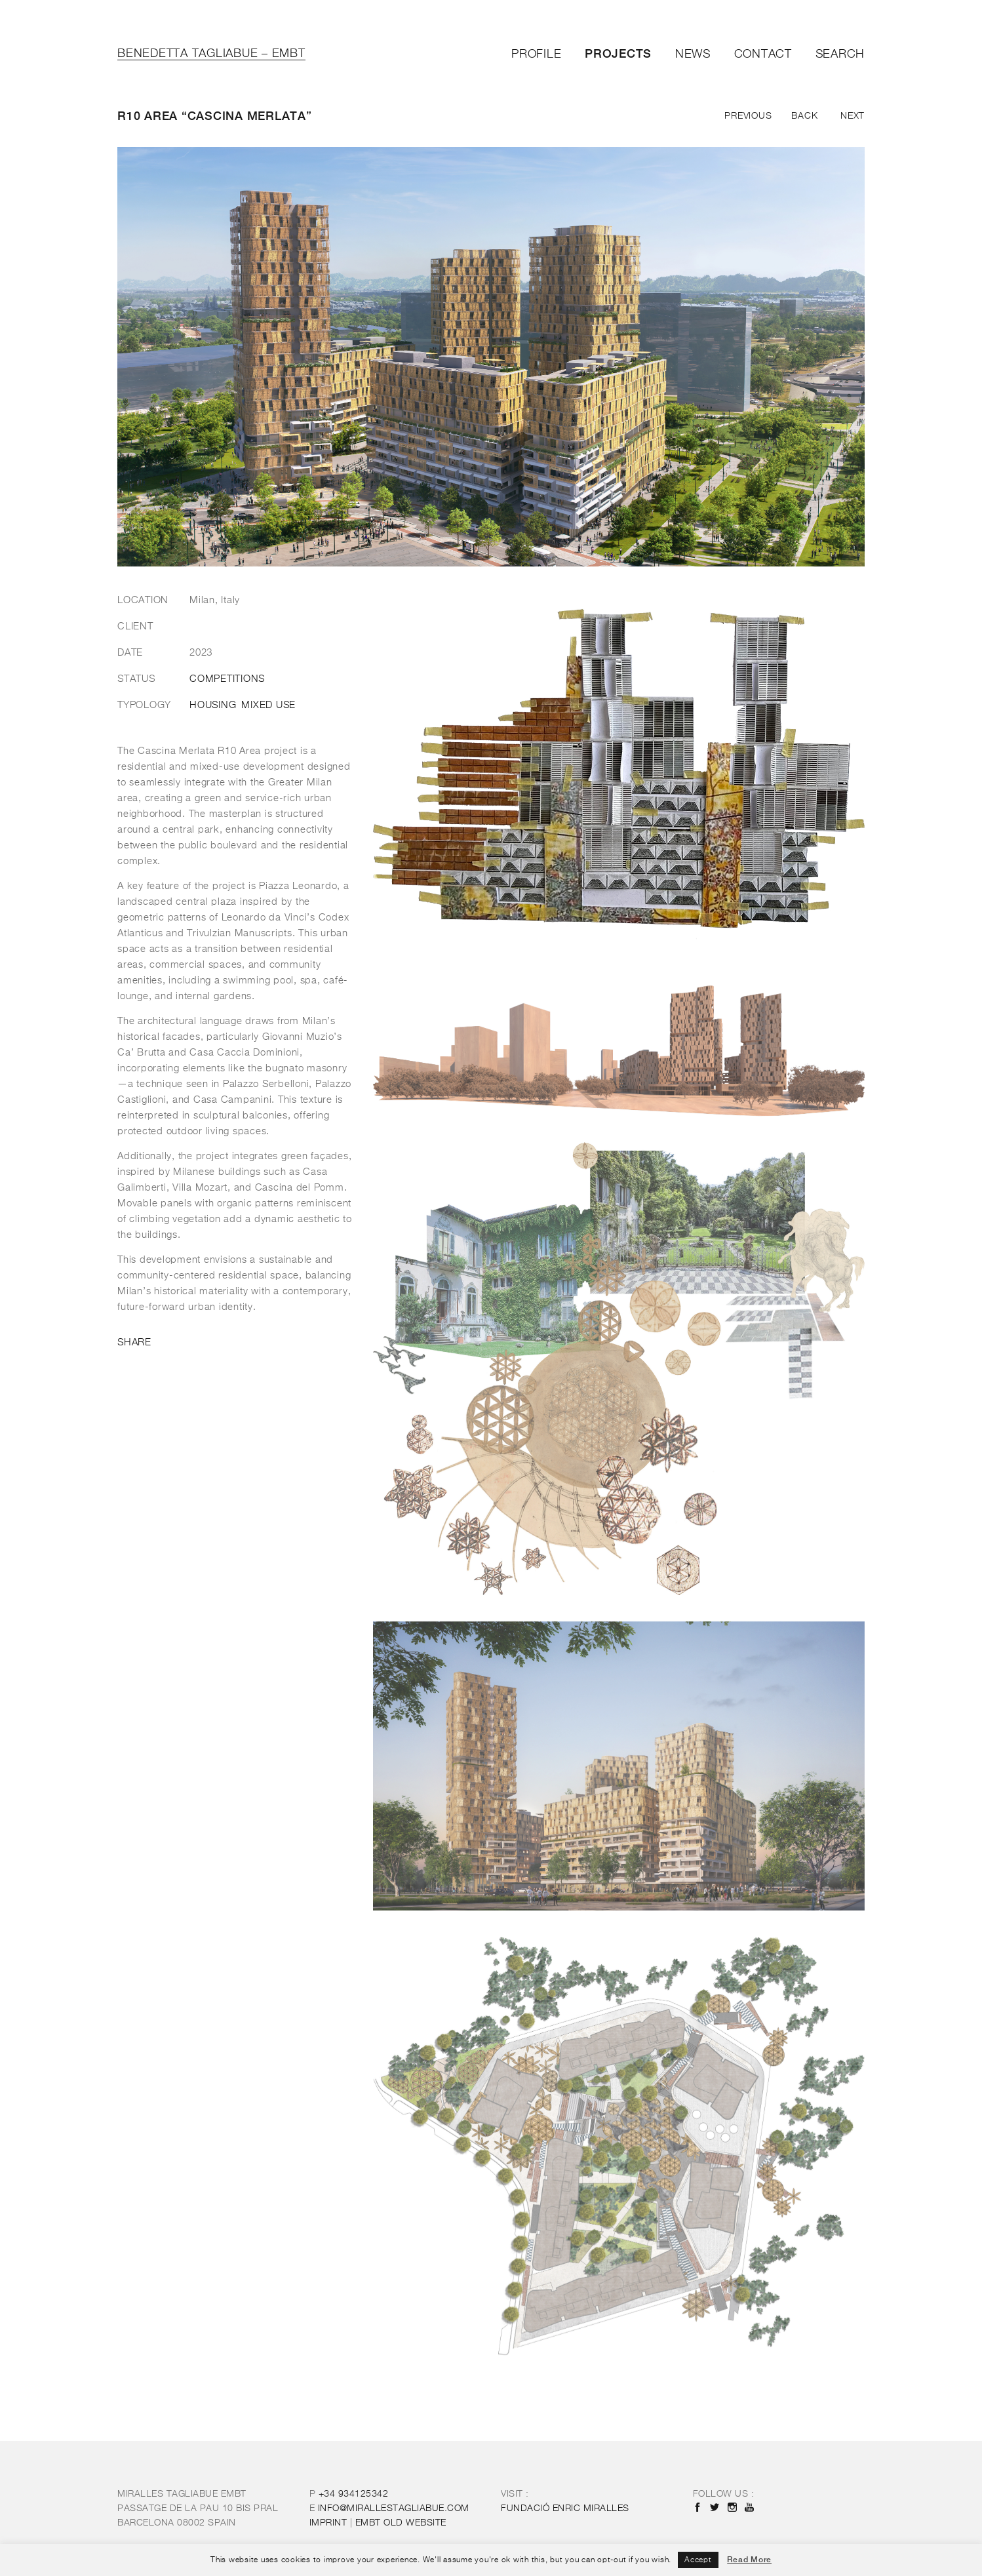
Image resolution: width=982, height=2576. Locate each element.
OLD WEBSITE (400, 2522)
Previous (748, 116)
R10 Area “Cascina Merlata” (214, 116)
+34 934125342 (354, 2494)
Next (852, 116)
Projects (618, 53)
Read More (749, 2559)
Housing (212, 705)
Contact (763, 54)
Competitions (227, 679)
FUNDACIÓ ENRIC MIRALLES (565, 2508)
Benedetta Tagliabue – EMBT (211, 54)
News (693, 54)
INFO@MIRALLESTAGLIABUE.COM (393, 2508)
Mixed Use (268, 705)
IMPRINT (328, 2522)
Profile (536, 54)
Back (804, 116)
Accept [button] (698, 2560)
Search (840, 54)
